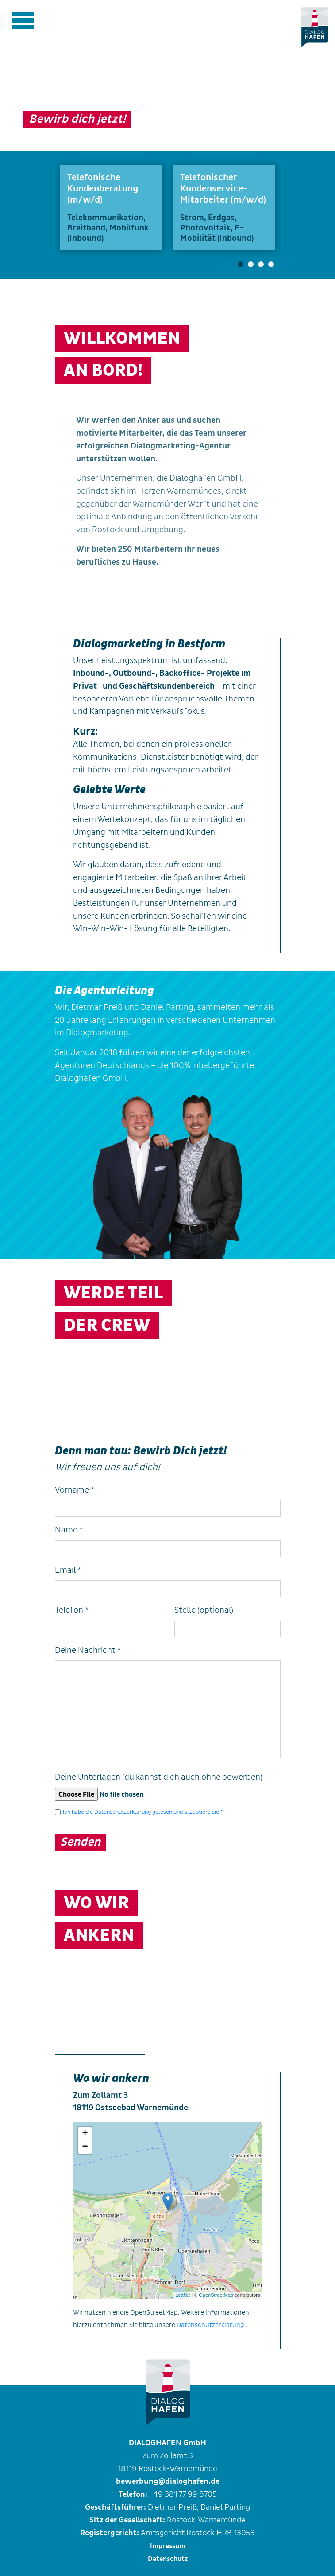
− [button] (85, 2147)
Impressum (167, 2545)
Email (68, 1570)
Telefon (72, 1610)
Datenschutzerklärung (210, 2325)
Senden (80, 1842)
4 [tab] (271, 264)
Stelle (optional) (203, 1610)
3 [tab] (261, 264)
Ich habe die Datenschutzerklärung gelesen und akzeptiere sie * (143, 1812)
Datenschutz (168, 2558)
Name (69, 1530)
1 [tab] (240, 264)
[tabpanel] (111, 207)
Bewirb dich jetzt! (77, 119)
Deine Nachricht (88, 1650)
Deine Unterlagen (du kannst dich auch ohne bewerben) (158, 1777)
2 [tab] (251, 264)
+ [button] (85, 2133)
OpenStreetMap (216, 2295)
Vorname (74, 1490)
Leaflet (182, 2295)
